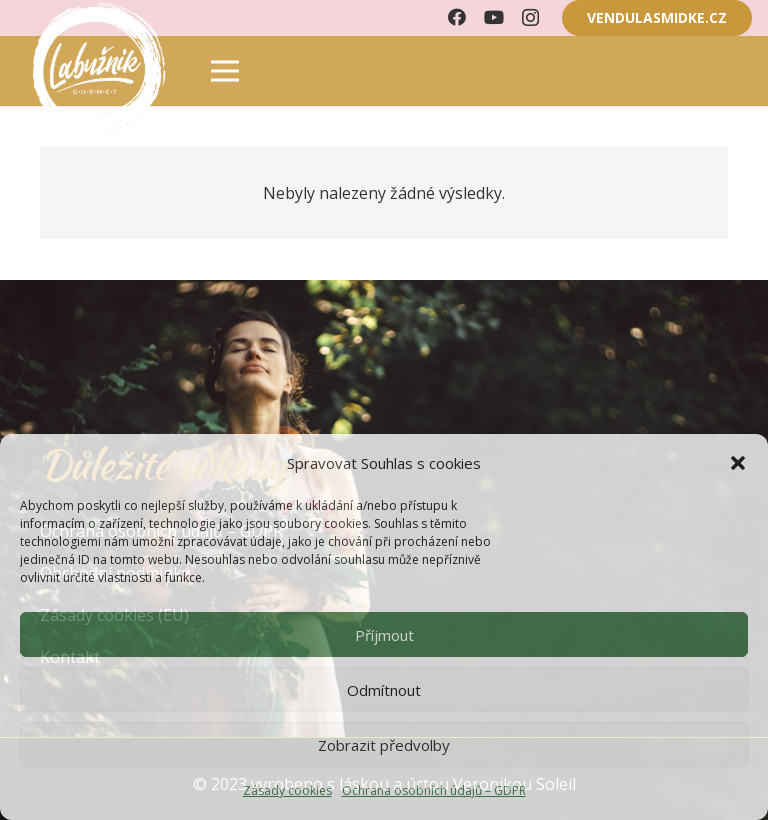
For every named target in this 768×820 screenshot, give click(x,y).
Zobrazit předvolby (384, 745)
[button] (738, 463)
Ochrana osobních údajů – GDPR (434, 790)
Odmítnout (384, 690)
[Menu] (225, 71)
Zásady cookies (287, 790)
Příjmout (384, 635)
